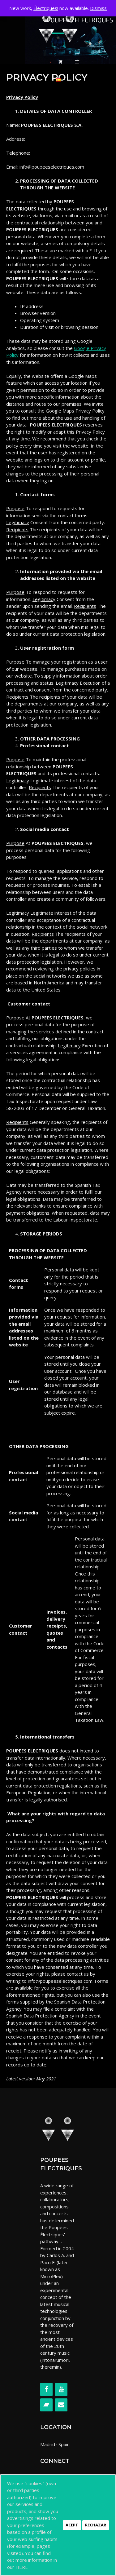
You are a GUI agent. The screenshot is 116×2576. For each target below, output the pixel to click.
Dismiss (98, 8)
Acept (72, 2525)
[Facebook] (46, 2389)
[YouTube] (61, 2389)
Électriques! (45, 8)
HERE (21, 2567)
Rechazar (95, 2525)
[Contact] (61, 2404)
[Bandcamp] (46, 2404)
